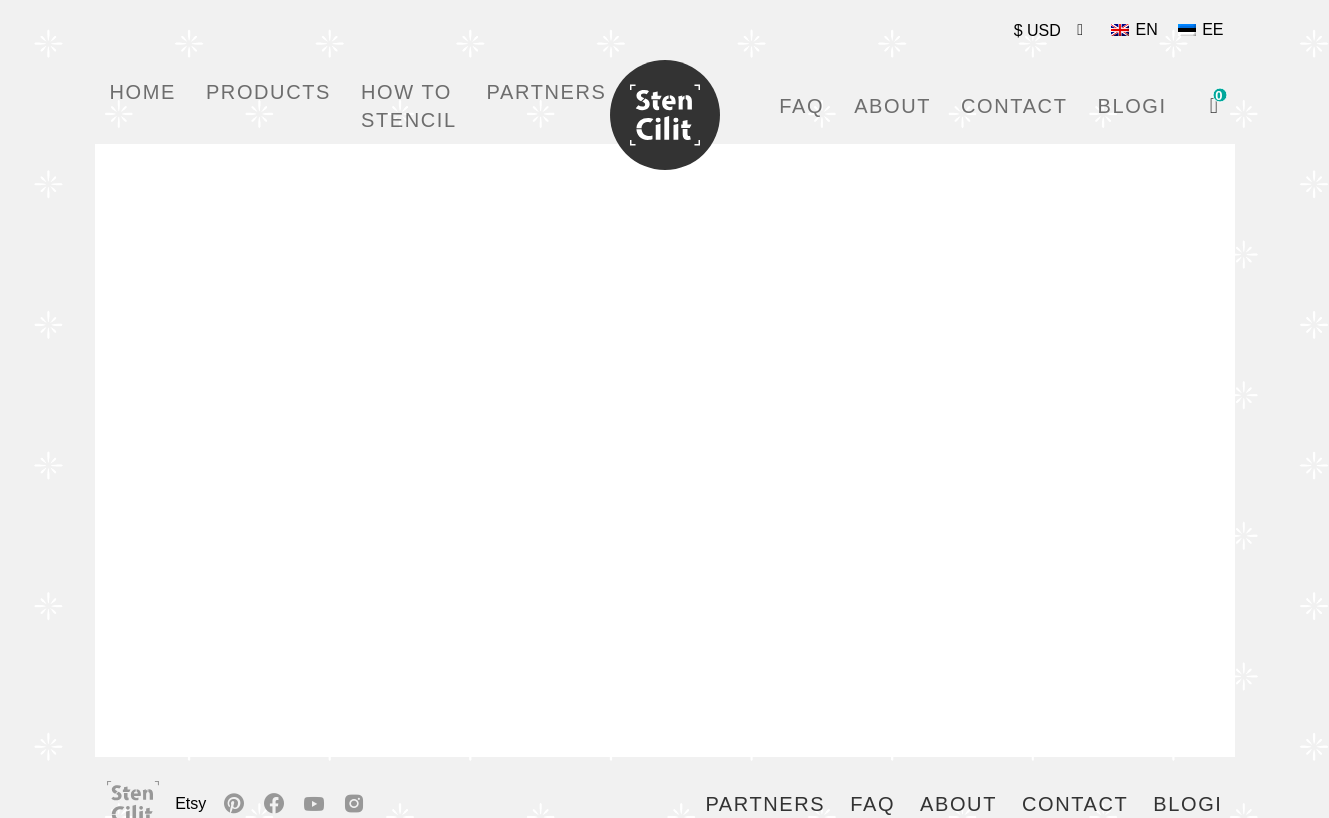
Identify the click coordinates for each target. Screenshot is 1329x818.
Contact (1014, 106)
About (892, 106)
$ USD (1037, 30)
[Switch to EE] (1201, 30)
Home (143, 92)
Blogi (1131, 106)
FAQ (801, 106)
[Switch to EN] (1134, 30)
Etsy (190, 803)
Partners (547, 92)
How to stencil (409, 106)
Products (268, 92)
